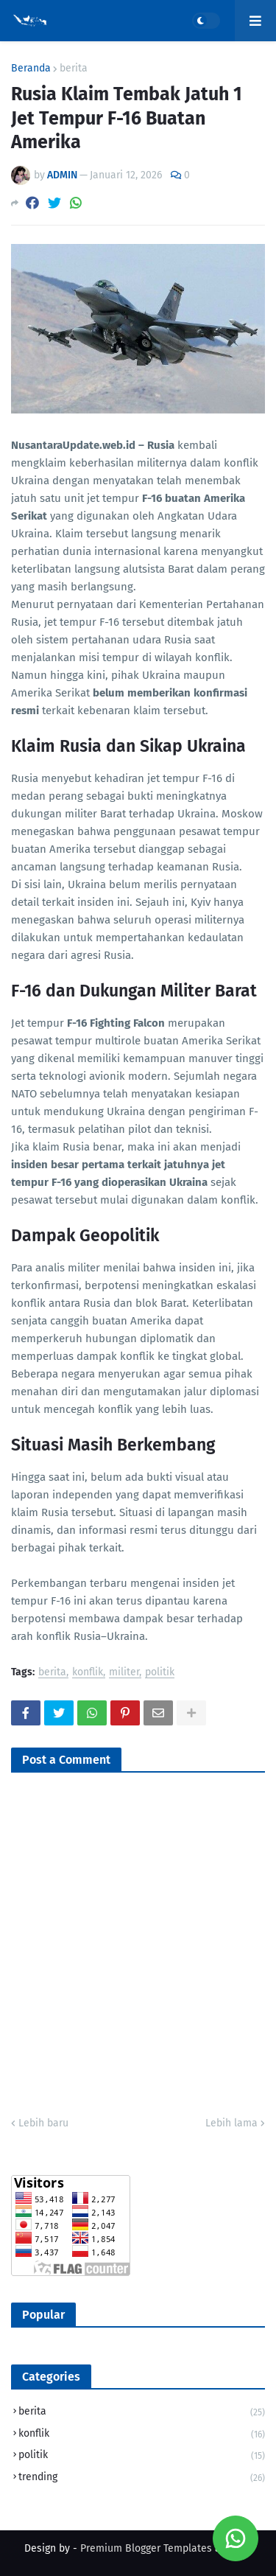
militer (124, 1672)
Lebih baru (43, 2123)
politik (159, 1672)
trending (141, 2478)
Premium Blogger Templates (146, 2548)
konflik (87, 1672)
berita (74, 68)
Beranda (31, 68)
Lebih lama (231, 2123)
